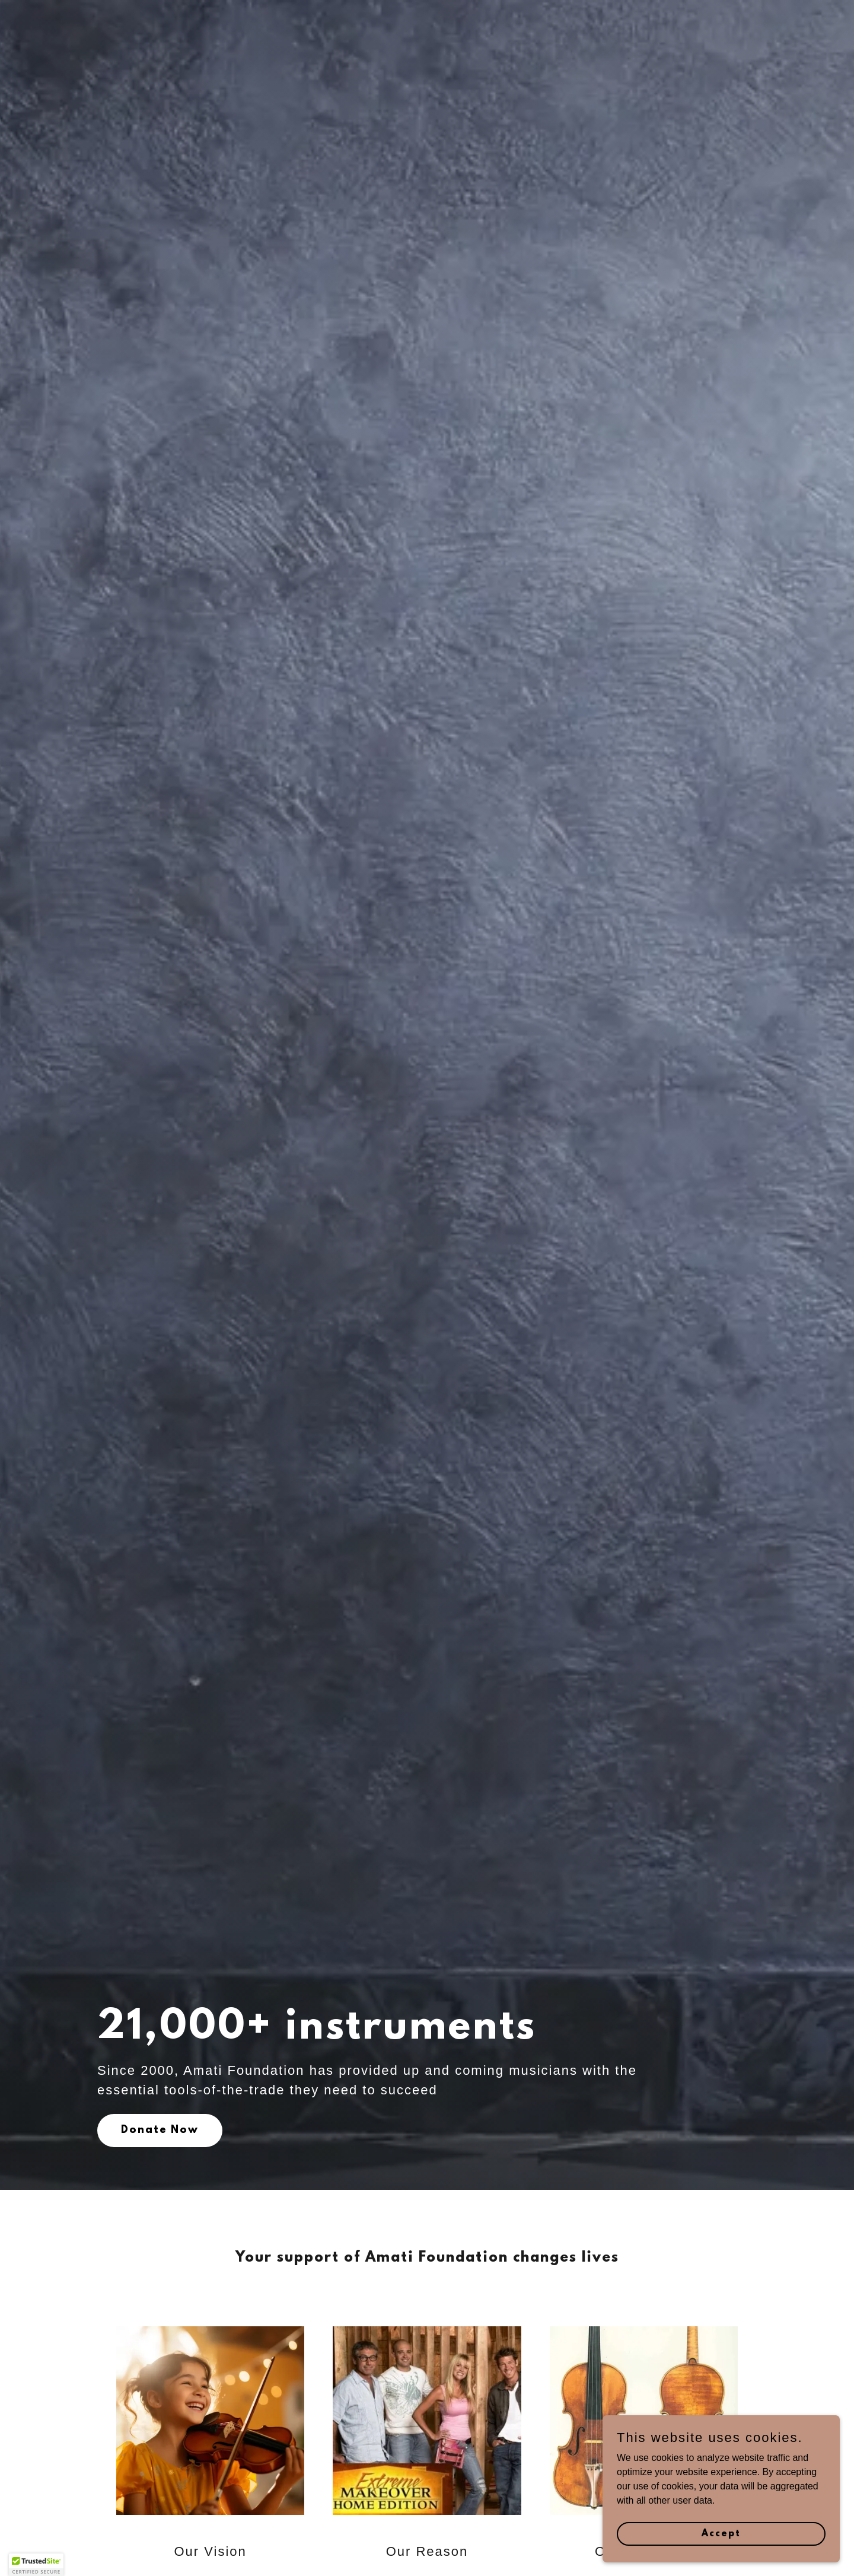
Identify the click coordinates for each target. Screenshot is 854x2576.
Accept (721, 2533)
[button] (36, 2564)
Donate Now (160, 2130)
